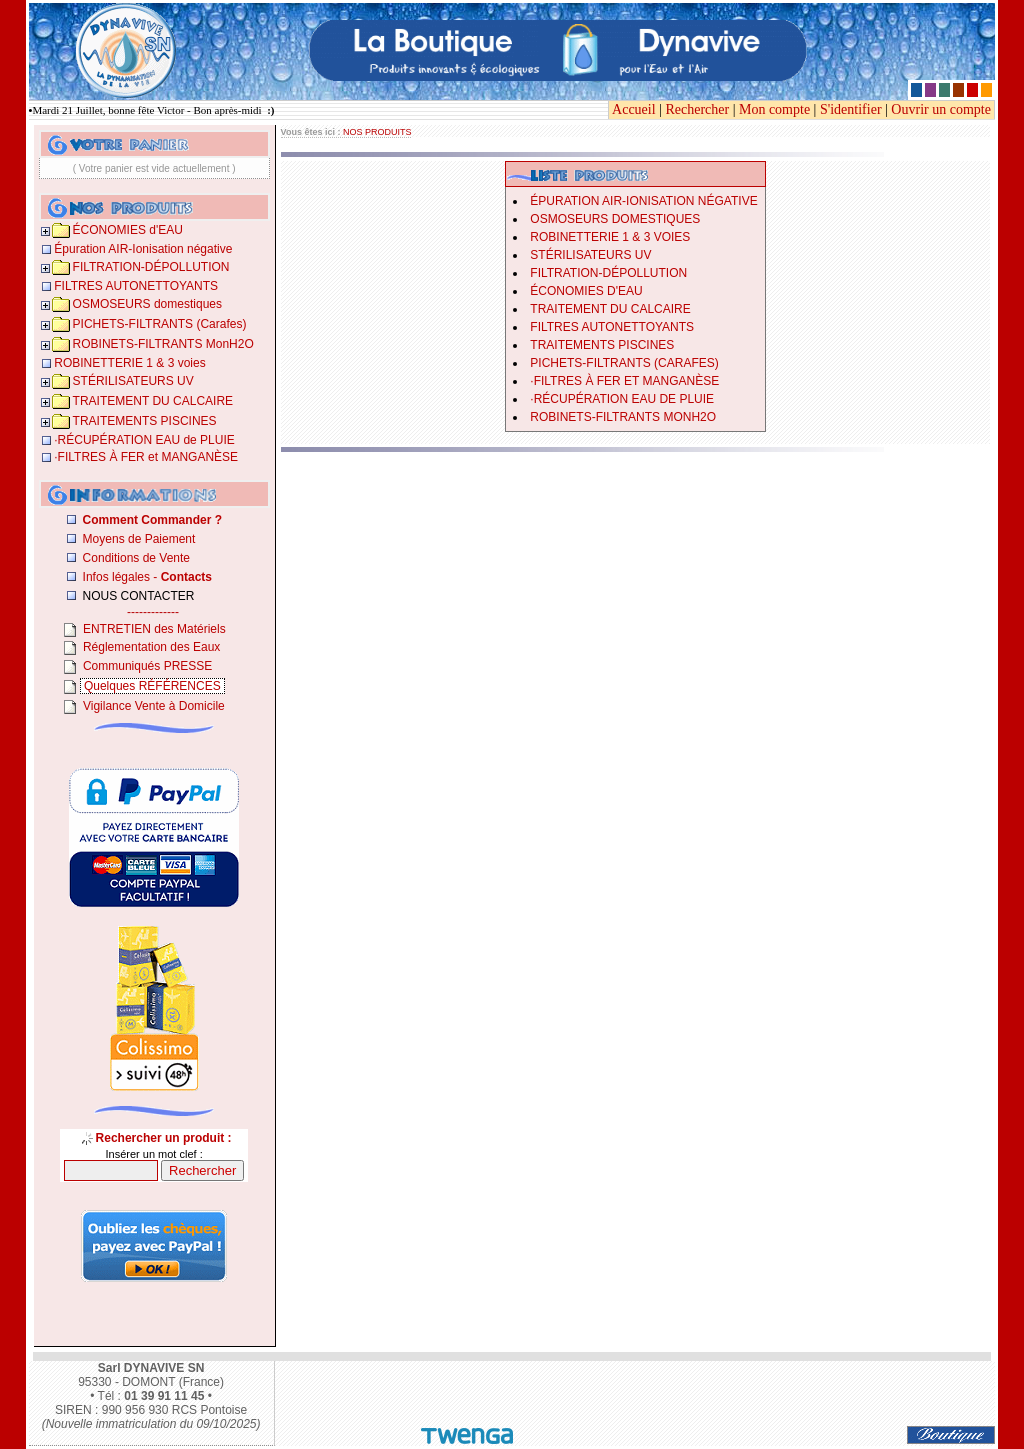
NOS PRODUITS (377, 132)
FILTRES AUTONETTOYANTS (612, 327)
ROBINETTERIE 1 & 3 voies (610, 237)
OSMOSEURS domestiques (615, 219)
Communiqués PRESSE (146, 666)
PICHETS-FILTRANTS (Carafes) (624, 363)
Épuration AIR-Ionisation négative (643, 201)
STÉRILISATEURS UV (590, 255)
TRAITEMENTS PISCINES (602, 345)
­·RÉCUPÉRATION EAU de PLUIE (622, 399)
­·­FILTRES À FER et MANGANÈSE (624, 381)
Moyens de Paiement (137, 539)
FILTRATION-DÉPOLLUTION (608, 273)
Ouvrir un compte (941, 109)
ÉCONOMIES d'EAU (586, 291)
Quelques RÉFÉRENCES (152, 686)
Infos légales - (145, 577)
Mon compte (774, 109)
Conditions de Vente (134, 558)
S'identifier (851, 109)
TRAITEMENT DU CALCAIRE (610, 309)
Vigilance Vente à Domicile (152, 706)
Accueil (634, 109)
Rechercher (697, 109)
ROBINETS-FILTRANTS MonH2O (623, 417)
